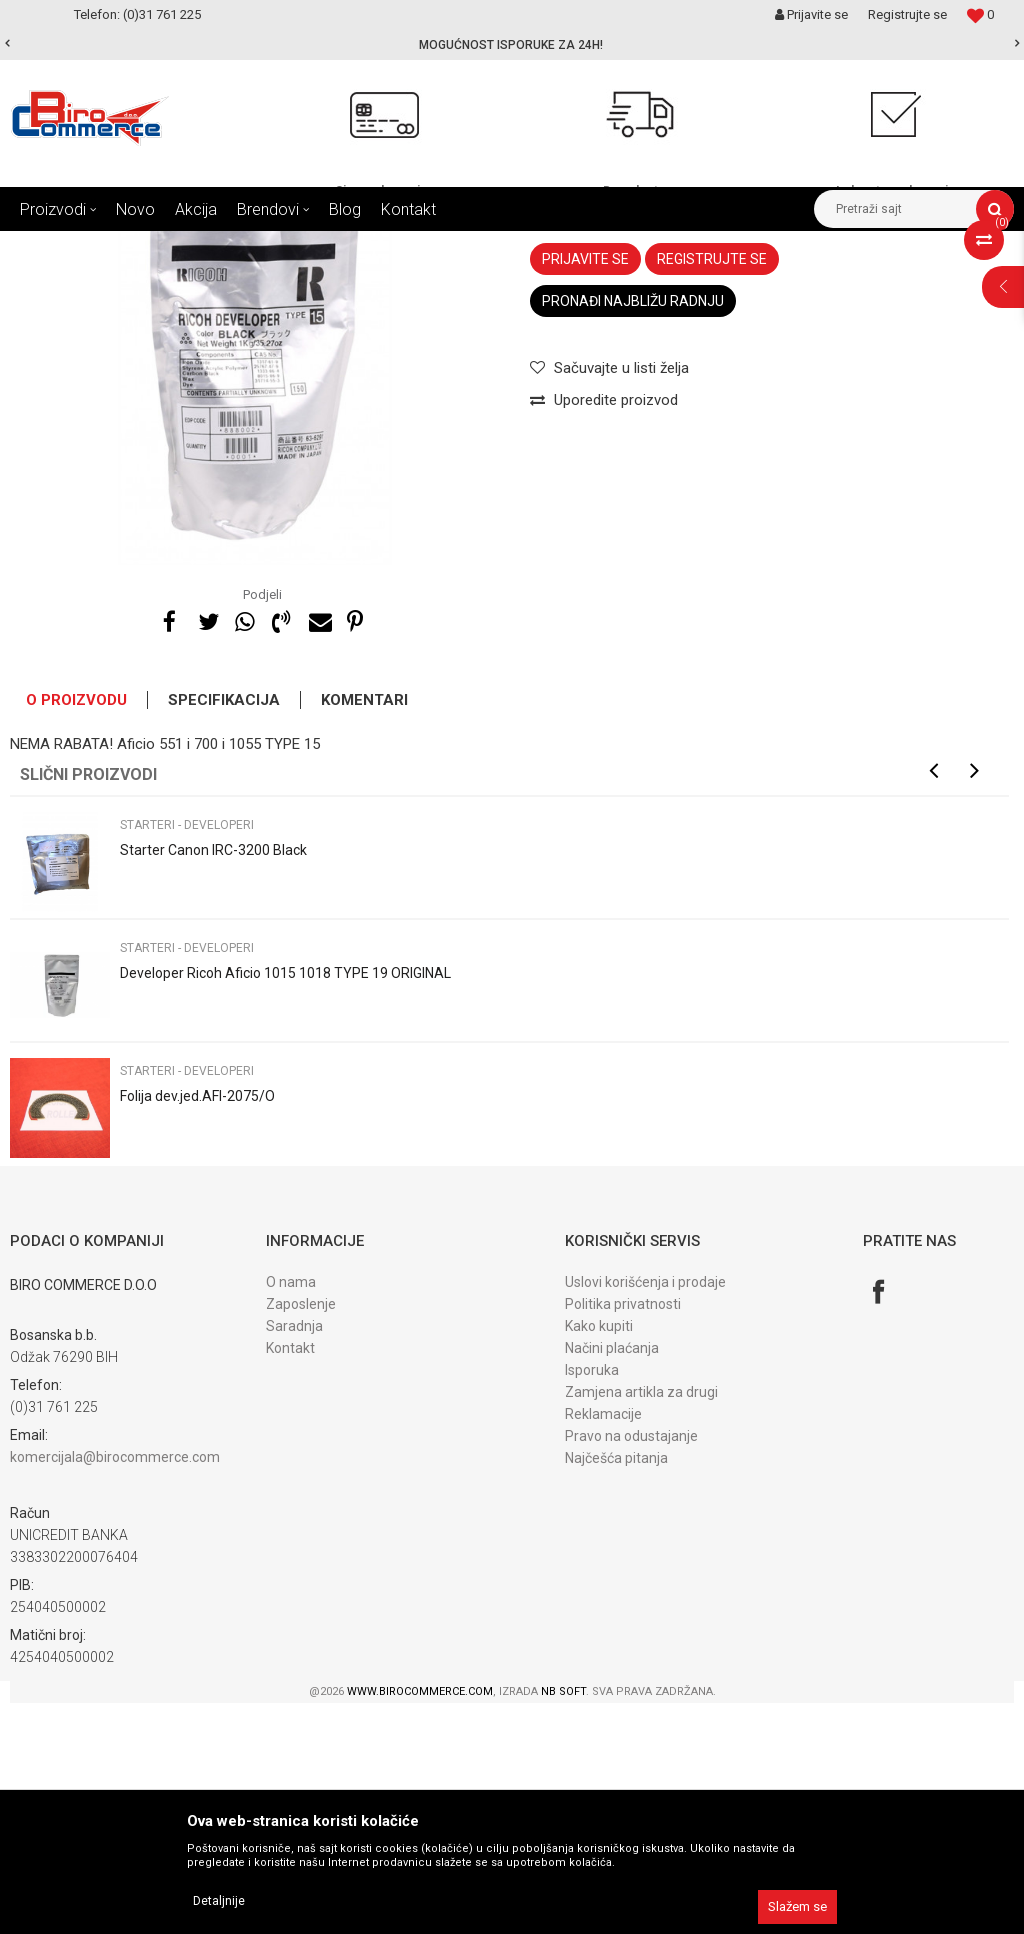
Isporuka (592, 1601)
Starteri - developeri (571, 246)
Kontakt (290, 1579)
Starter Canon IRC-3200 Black (213, 1081)
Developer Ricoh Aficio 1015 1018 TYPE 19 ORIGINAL (285, 1204)
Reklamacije (603, 1645)
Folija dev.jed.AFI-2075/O (197, 1327)
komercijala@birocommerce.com (115, 1688)
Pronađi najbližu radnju (633, 532)
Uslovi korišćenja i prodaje (645, 1513)
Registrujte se (907, 14)
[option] (512, 45)
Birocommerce (51, 246)
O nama (291, 1513)
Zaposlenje (301, 1535)
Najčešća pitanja (616, 1689)
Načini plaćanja (612, 1579)
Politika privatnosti (623, 1535)
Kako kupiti (599, 1557)
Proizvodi (138, 246)
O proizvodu (76, 931)
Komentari (364, 931)
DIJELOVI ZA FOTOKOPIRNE (260, 246)
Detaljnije (219, 1901)
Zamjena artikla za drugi (641, 1623)
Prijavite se (585, 490)
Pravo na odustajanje (631, 1667)
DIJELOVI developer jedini (427, 246)
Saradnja (294, 1557)
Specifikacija (224, 931)
